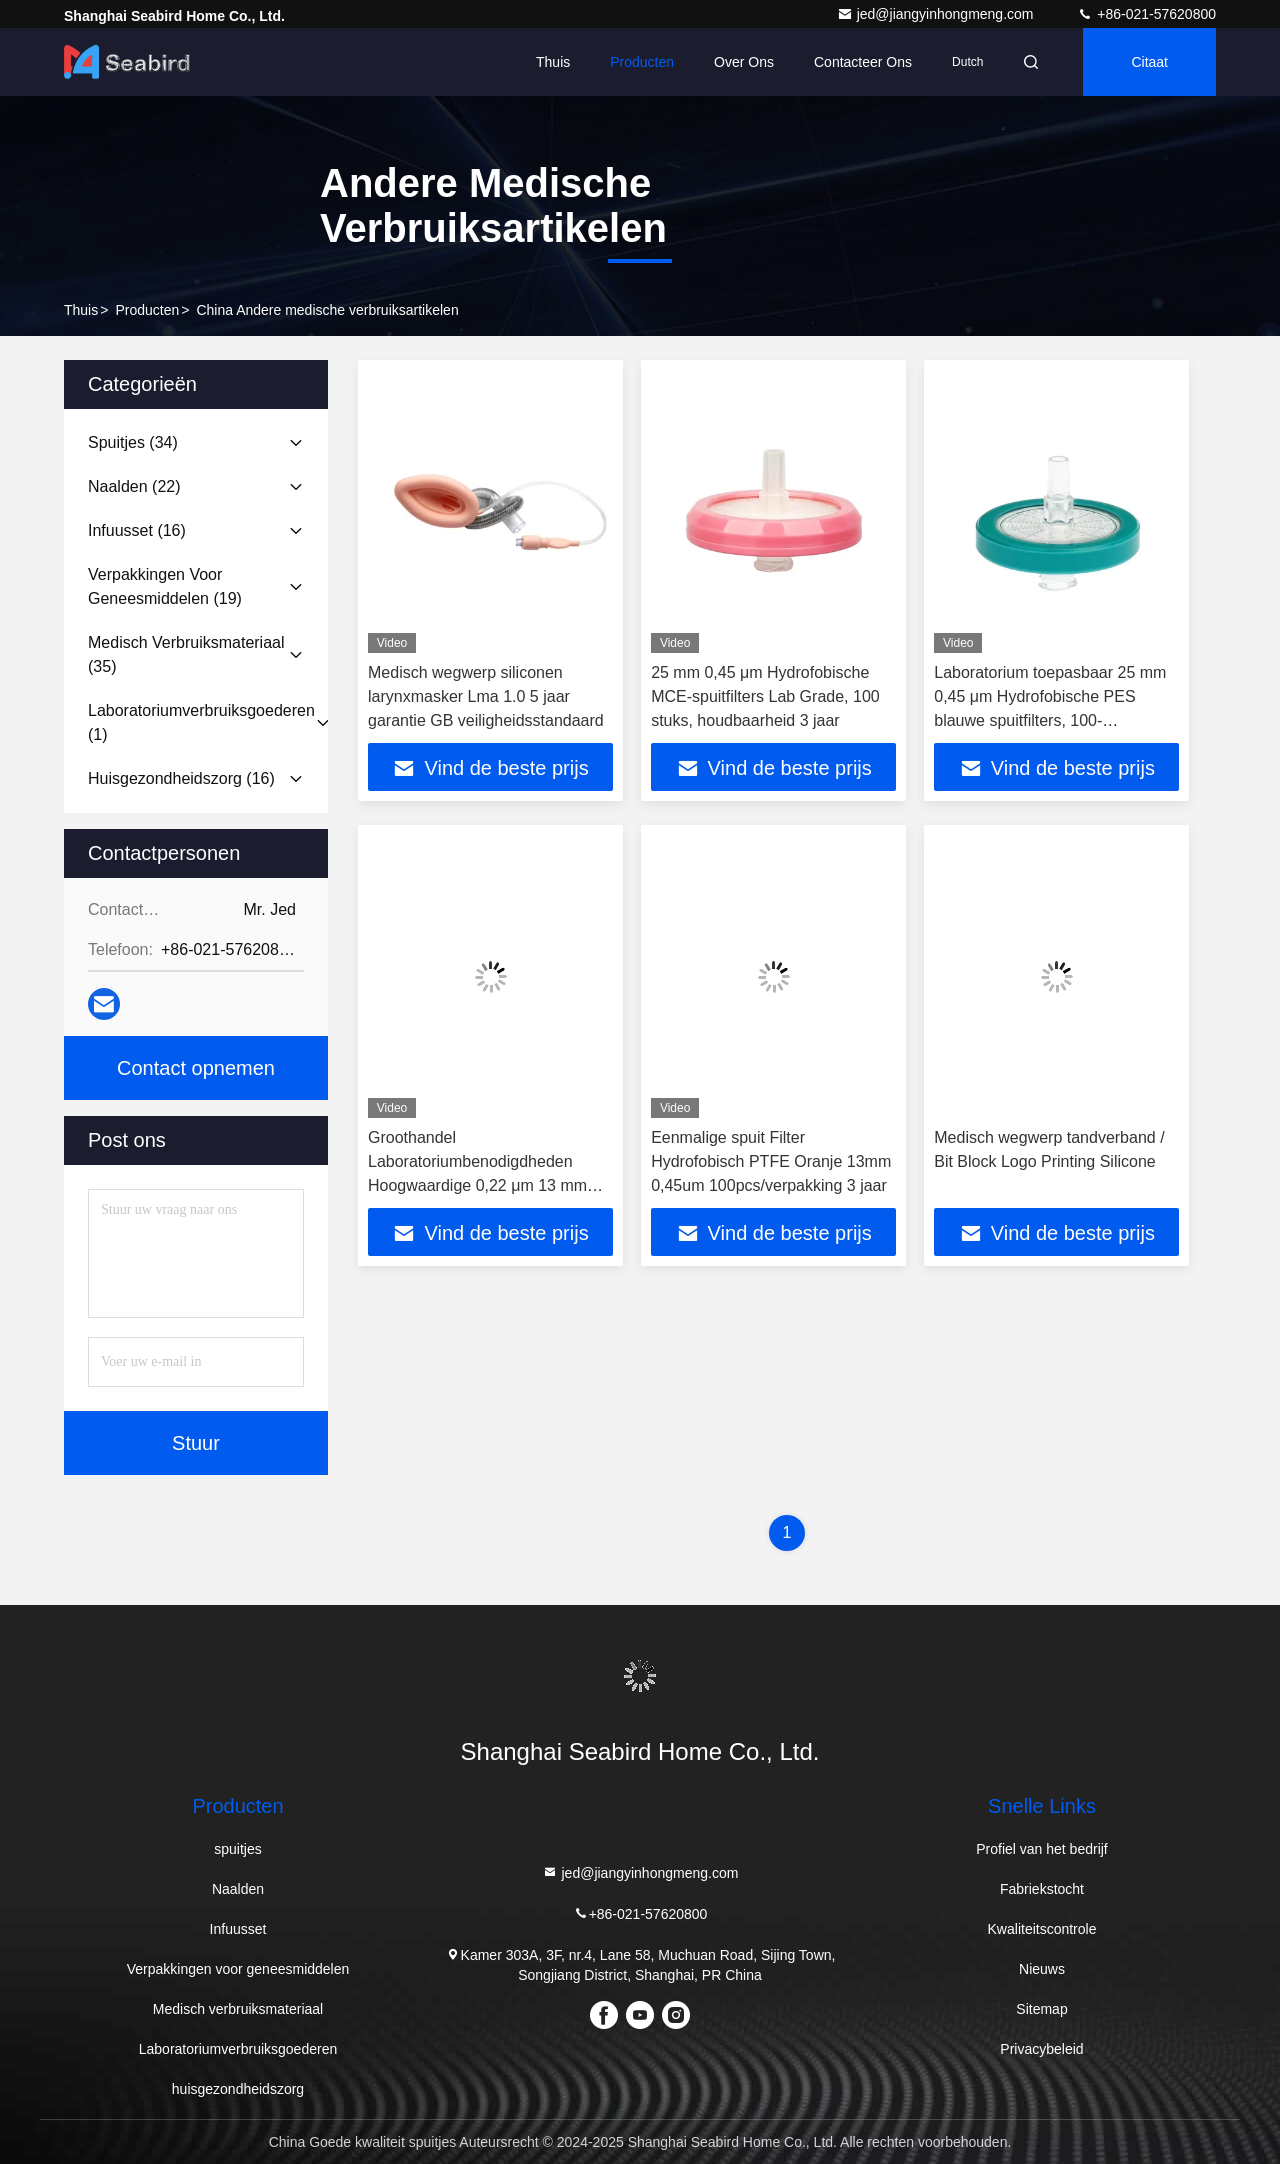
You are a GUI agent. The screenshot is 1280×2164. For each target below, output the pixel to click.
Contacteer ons (863, 62)
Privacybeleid (1041, 2049)
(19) (165, 586)
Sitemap (1041, 2009)
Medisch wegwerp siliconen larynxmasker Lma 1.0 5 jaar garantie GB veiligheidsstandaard (486, 696)
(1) (201, 722)
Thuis (553, 62)
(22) (134, 486)
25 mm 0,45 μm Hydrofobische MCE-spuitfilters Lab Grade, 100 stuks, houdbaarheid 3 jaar (765, 696)
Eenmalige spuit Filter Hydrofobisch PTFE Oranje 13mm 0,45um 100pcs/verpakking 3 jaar (771, 1161)
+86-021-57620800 (1146, 14)
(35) (186, 654)
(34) (133, 442)
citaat (1149, 62)
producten (147, 310)
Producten (642, 62)
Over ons (744, 62)
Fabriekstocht (1042, 1889)
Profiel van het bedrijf (1042, 1849)
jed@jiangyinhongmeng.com (937, 14)
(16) (137, 530)
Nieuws (1042, 1969)
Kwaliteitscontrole (1042, 1929)
